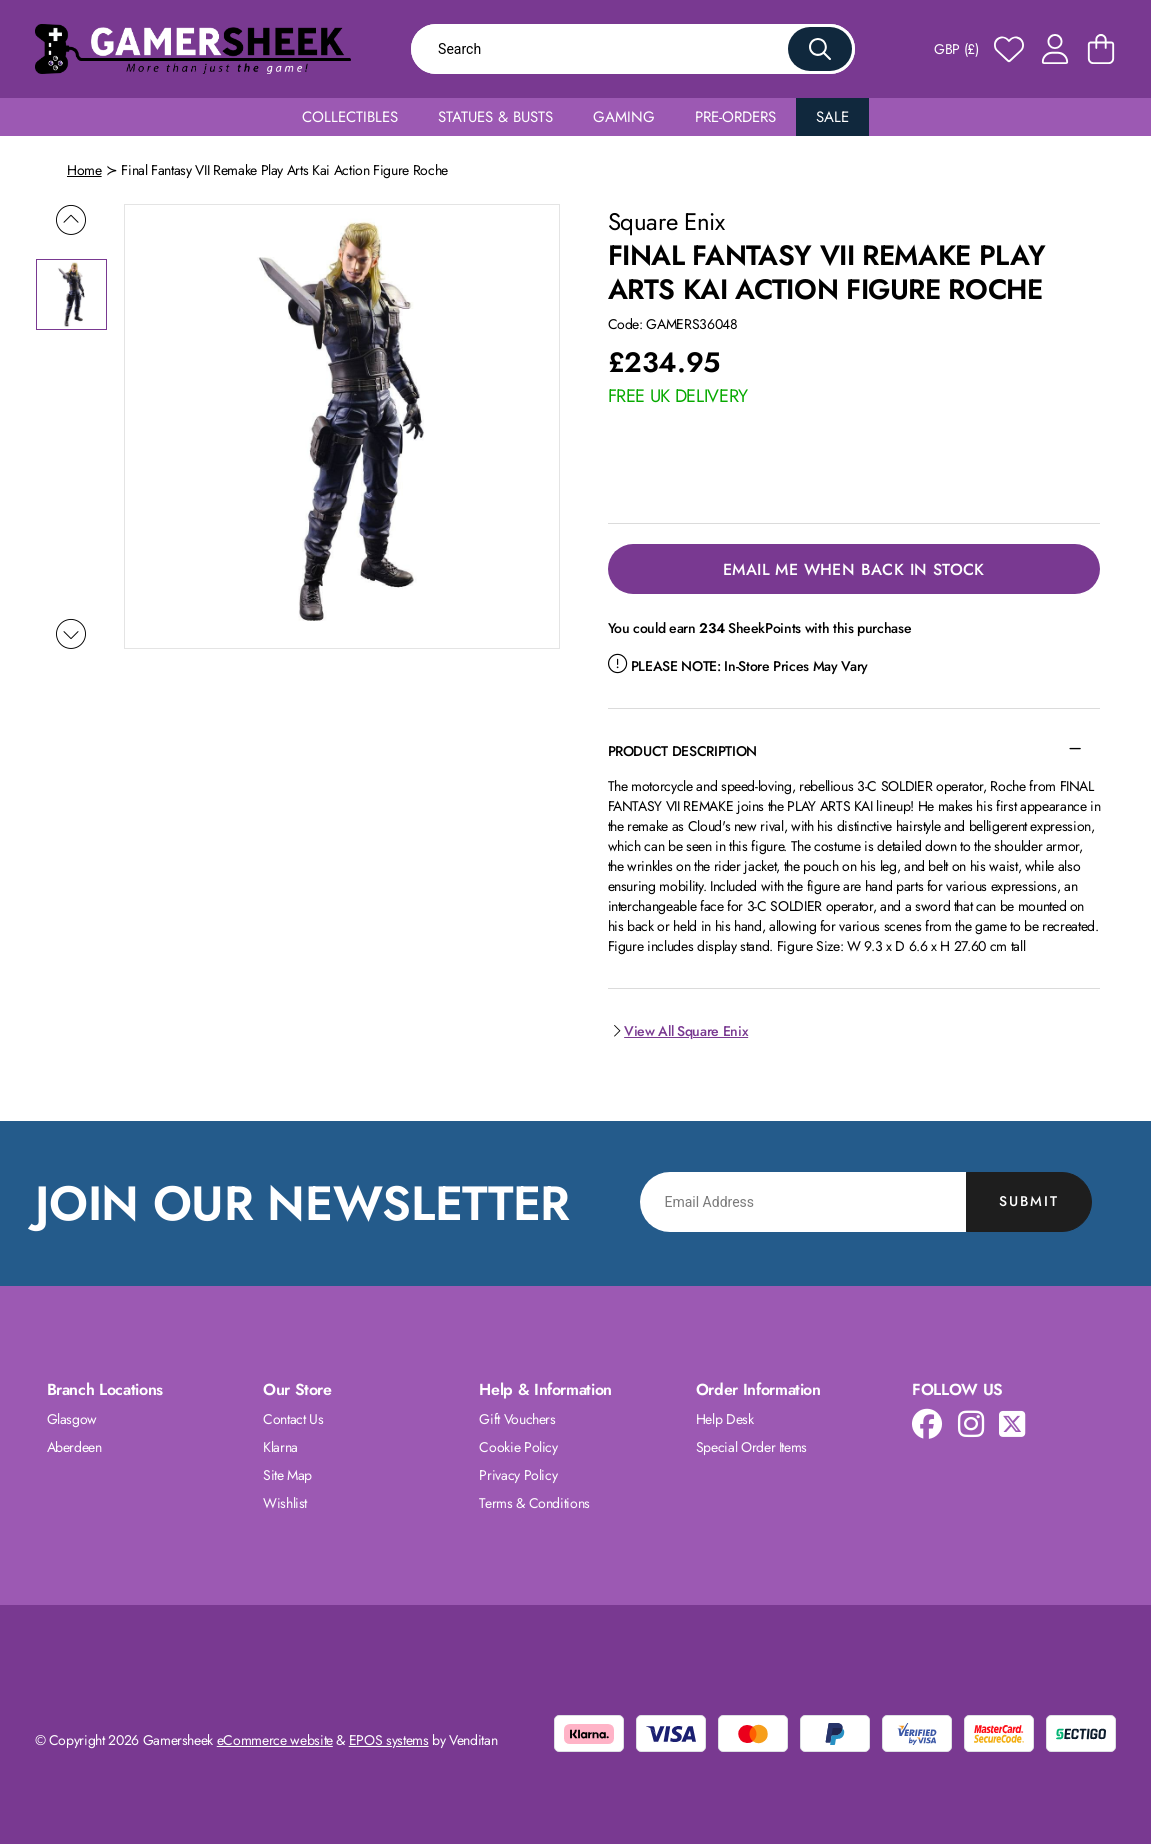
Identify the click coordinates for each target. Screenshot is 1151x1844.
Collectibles (350, 117)
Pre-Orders (735, 117)
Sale (832, 117)
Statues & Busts (495, 117)
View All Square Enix (678, 1031)
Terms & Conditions (534, 1503)
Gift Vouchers (517, 1419)
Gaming (624, 117)
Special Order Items (751, 1447)
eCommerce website (275, 1740)
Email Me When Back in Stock (854, 569)
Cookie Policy (518, 1447)
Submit (1029, 1201)
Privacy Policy (518, 1475)
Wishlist (285, 1503)
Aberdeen (74, 1447)
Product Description (682, 751)
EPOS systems (389, 1740)
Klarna (280, 1447)
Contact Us (293, 1419)
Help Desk (725, 1419)
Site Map (287, 1475)
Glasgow (72, 1419)
